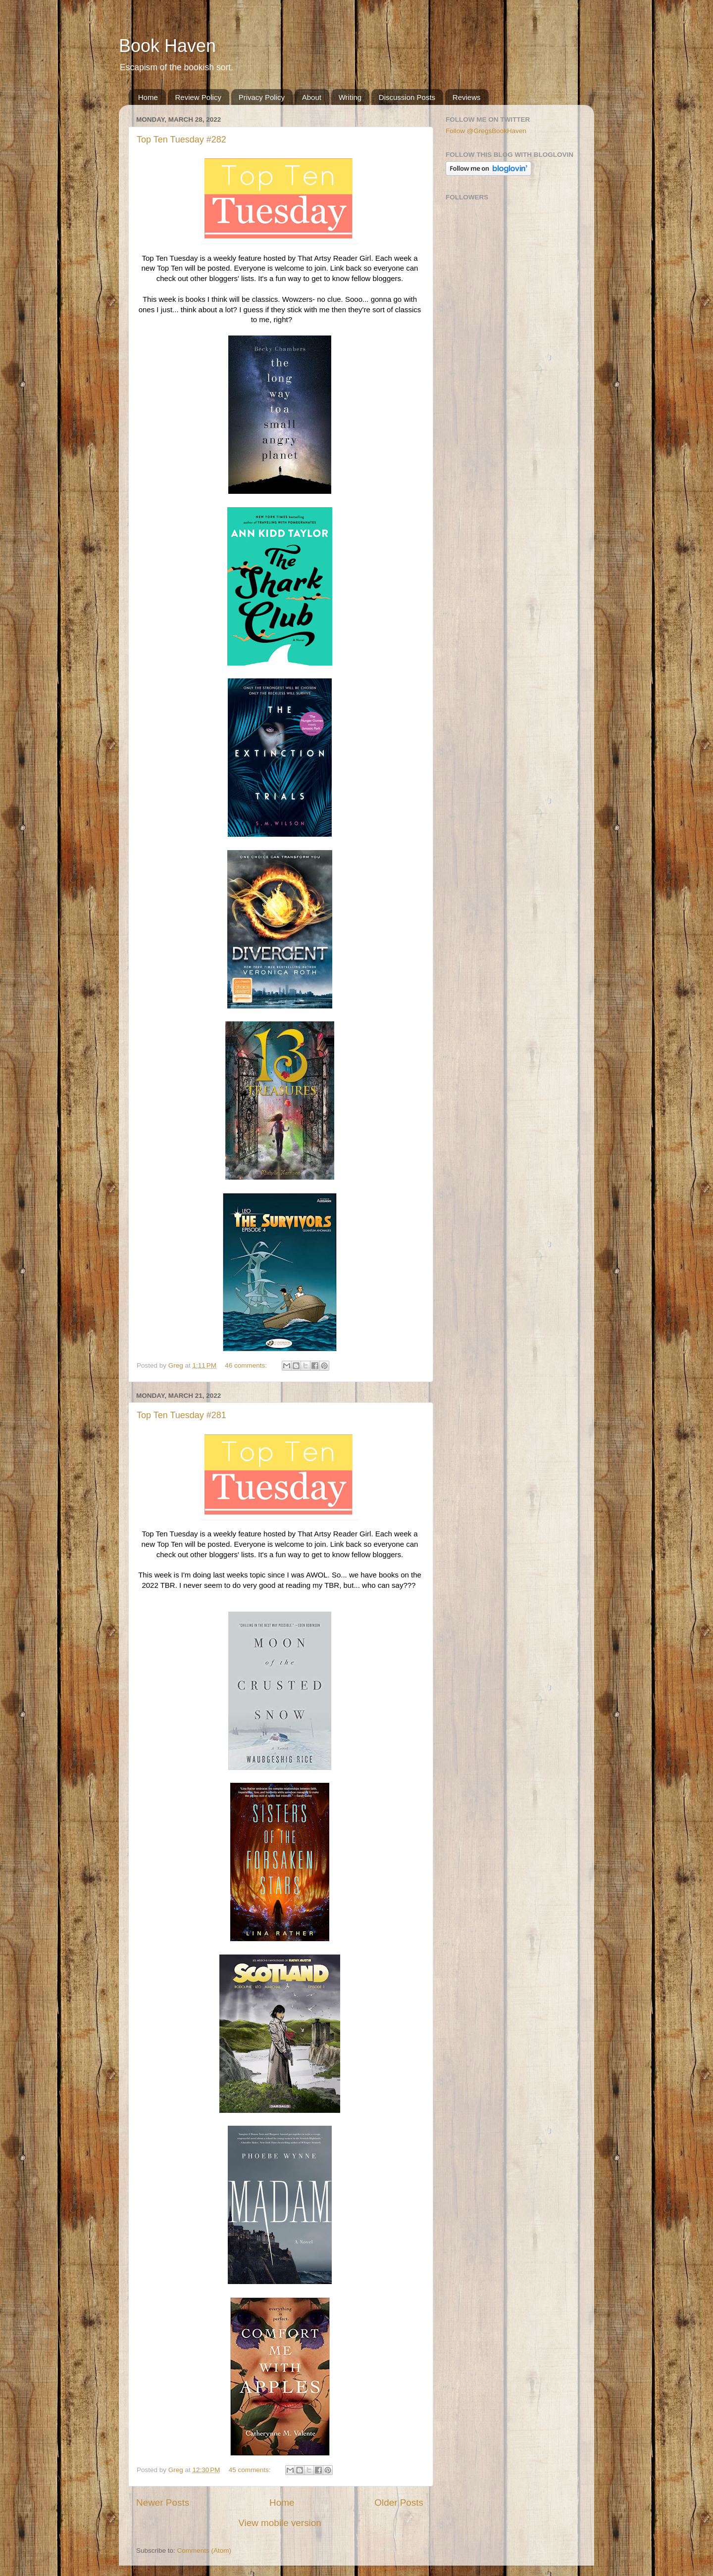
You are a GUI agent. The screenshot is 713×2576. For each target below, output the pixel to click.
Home (148, 97)
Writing (350, 97)
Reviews (467, 97)
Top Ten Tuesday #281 (181, 1415)
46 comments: (247, 1365)
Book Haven (167, 46)
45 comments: (251, 2470)
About (311, 97)
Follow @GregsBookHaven (486, 131)
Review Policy (198, 97)
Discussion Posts (407, 97)
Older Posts (398, 2502)
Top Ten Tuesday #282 (181, 139)
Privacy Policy (262, 97)
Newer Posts (162, 2502)
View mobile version (279, 2523)
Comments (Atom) (204, 2550)
